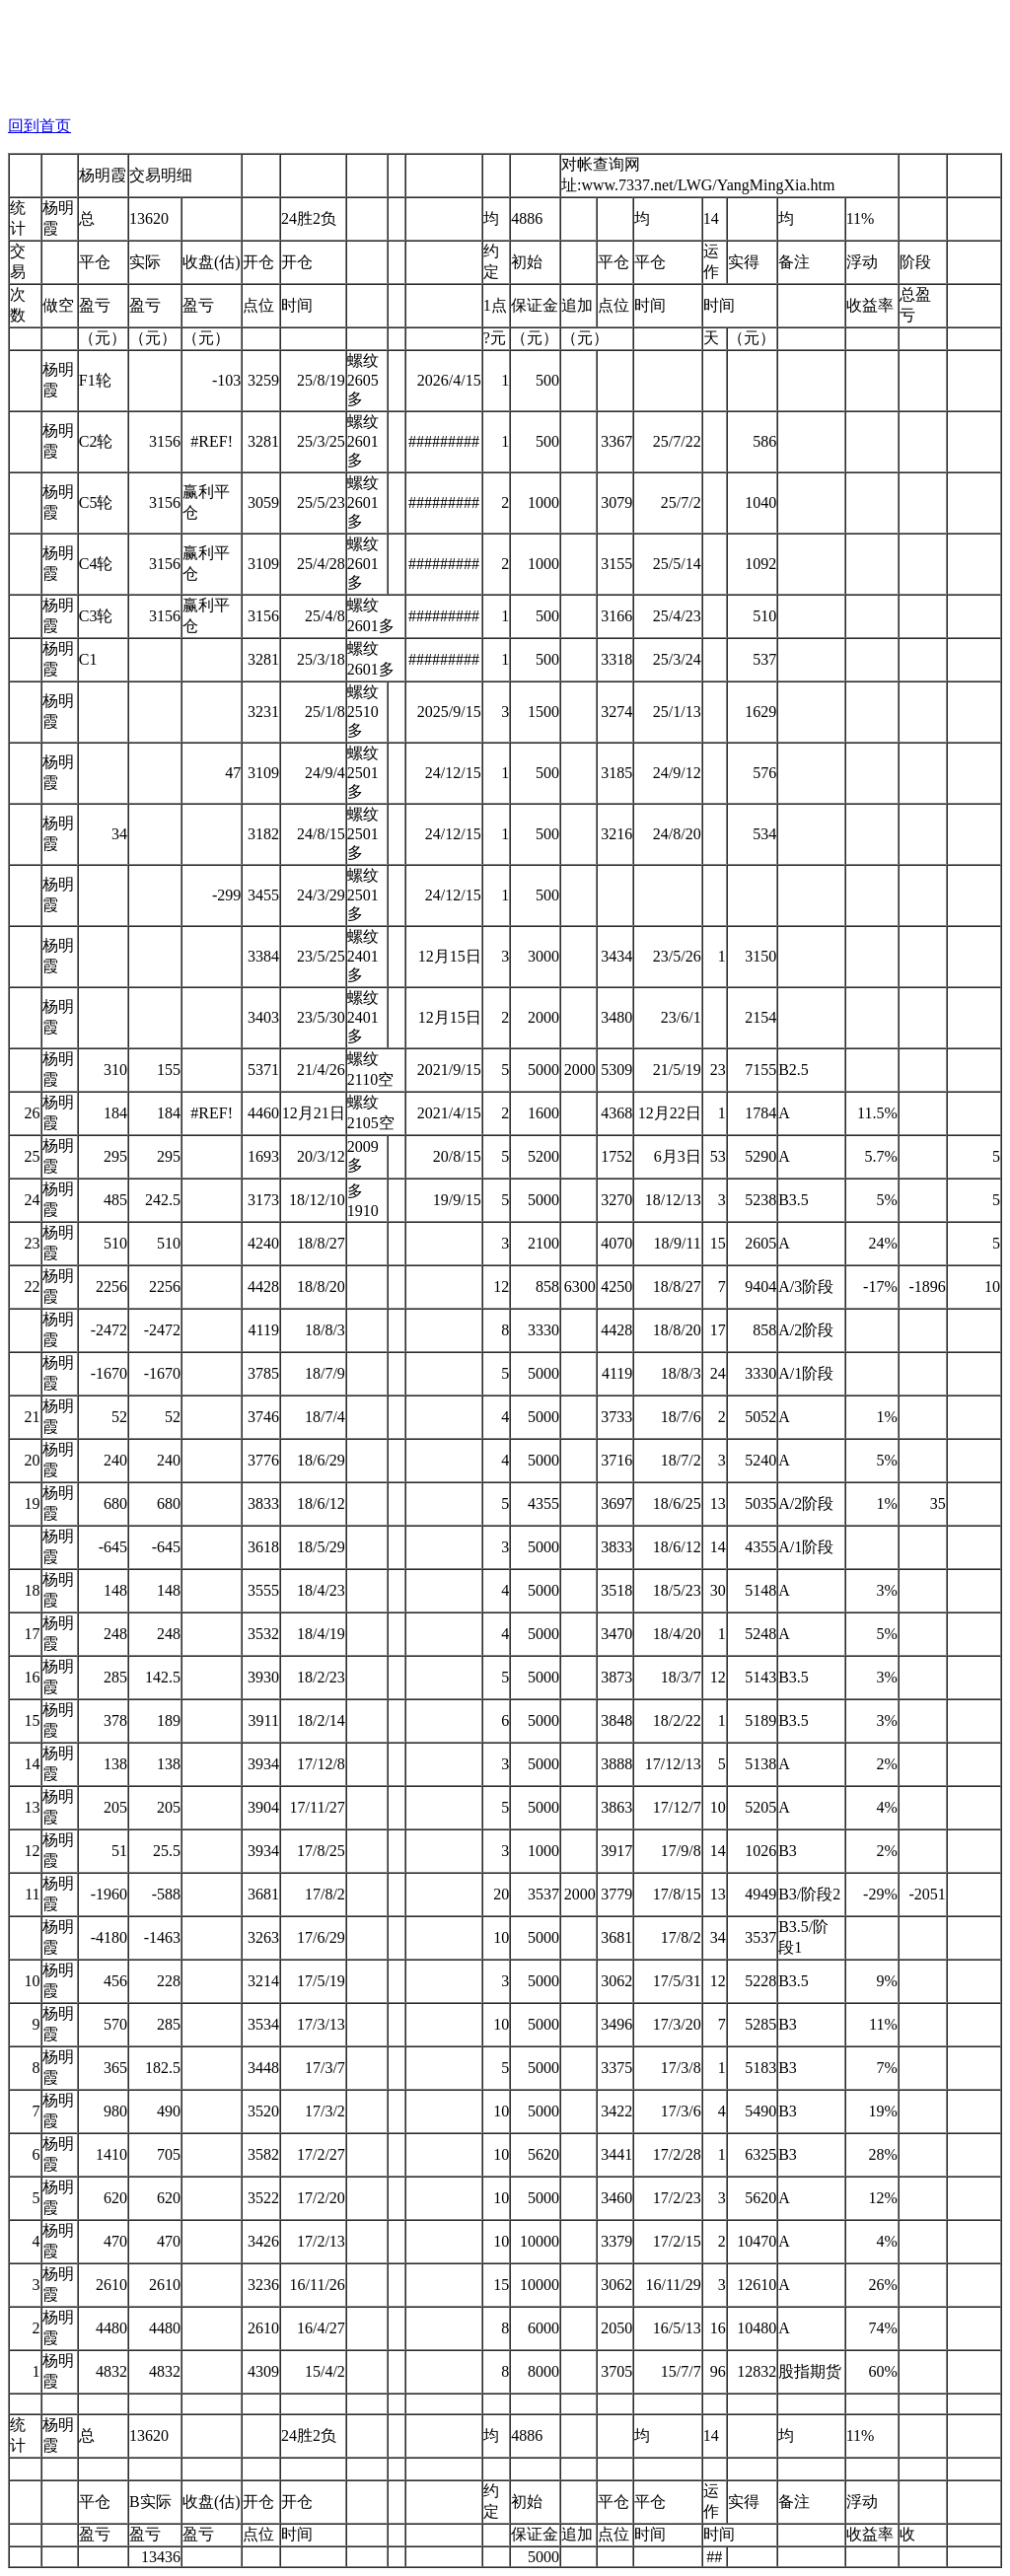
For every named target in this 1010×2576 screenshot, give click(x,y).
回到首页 (39, 125)
